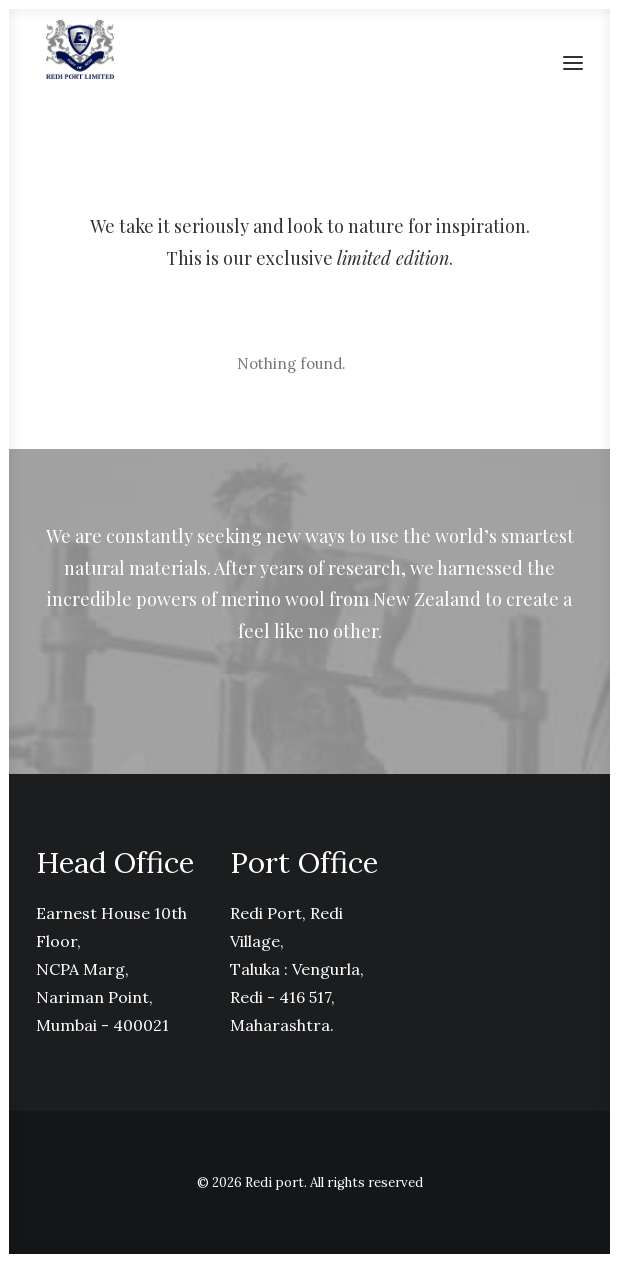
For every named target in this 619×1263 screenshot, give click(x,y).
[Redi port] (80, 49)
